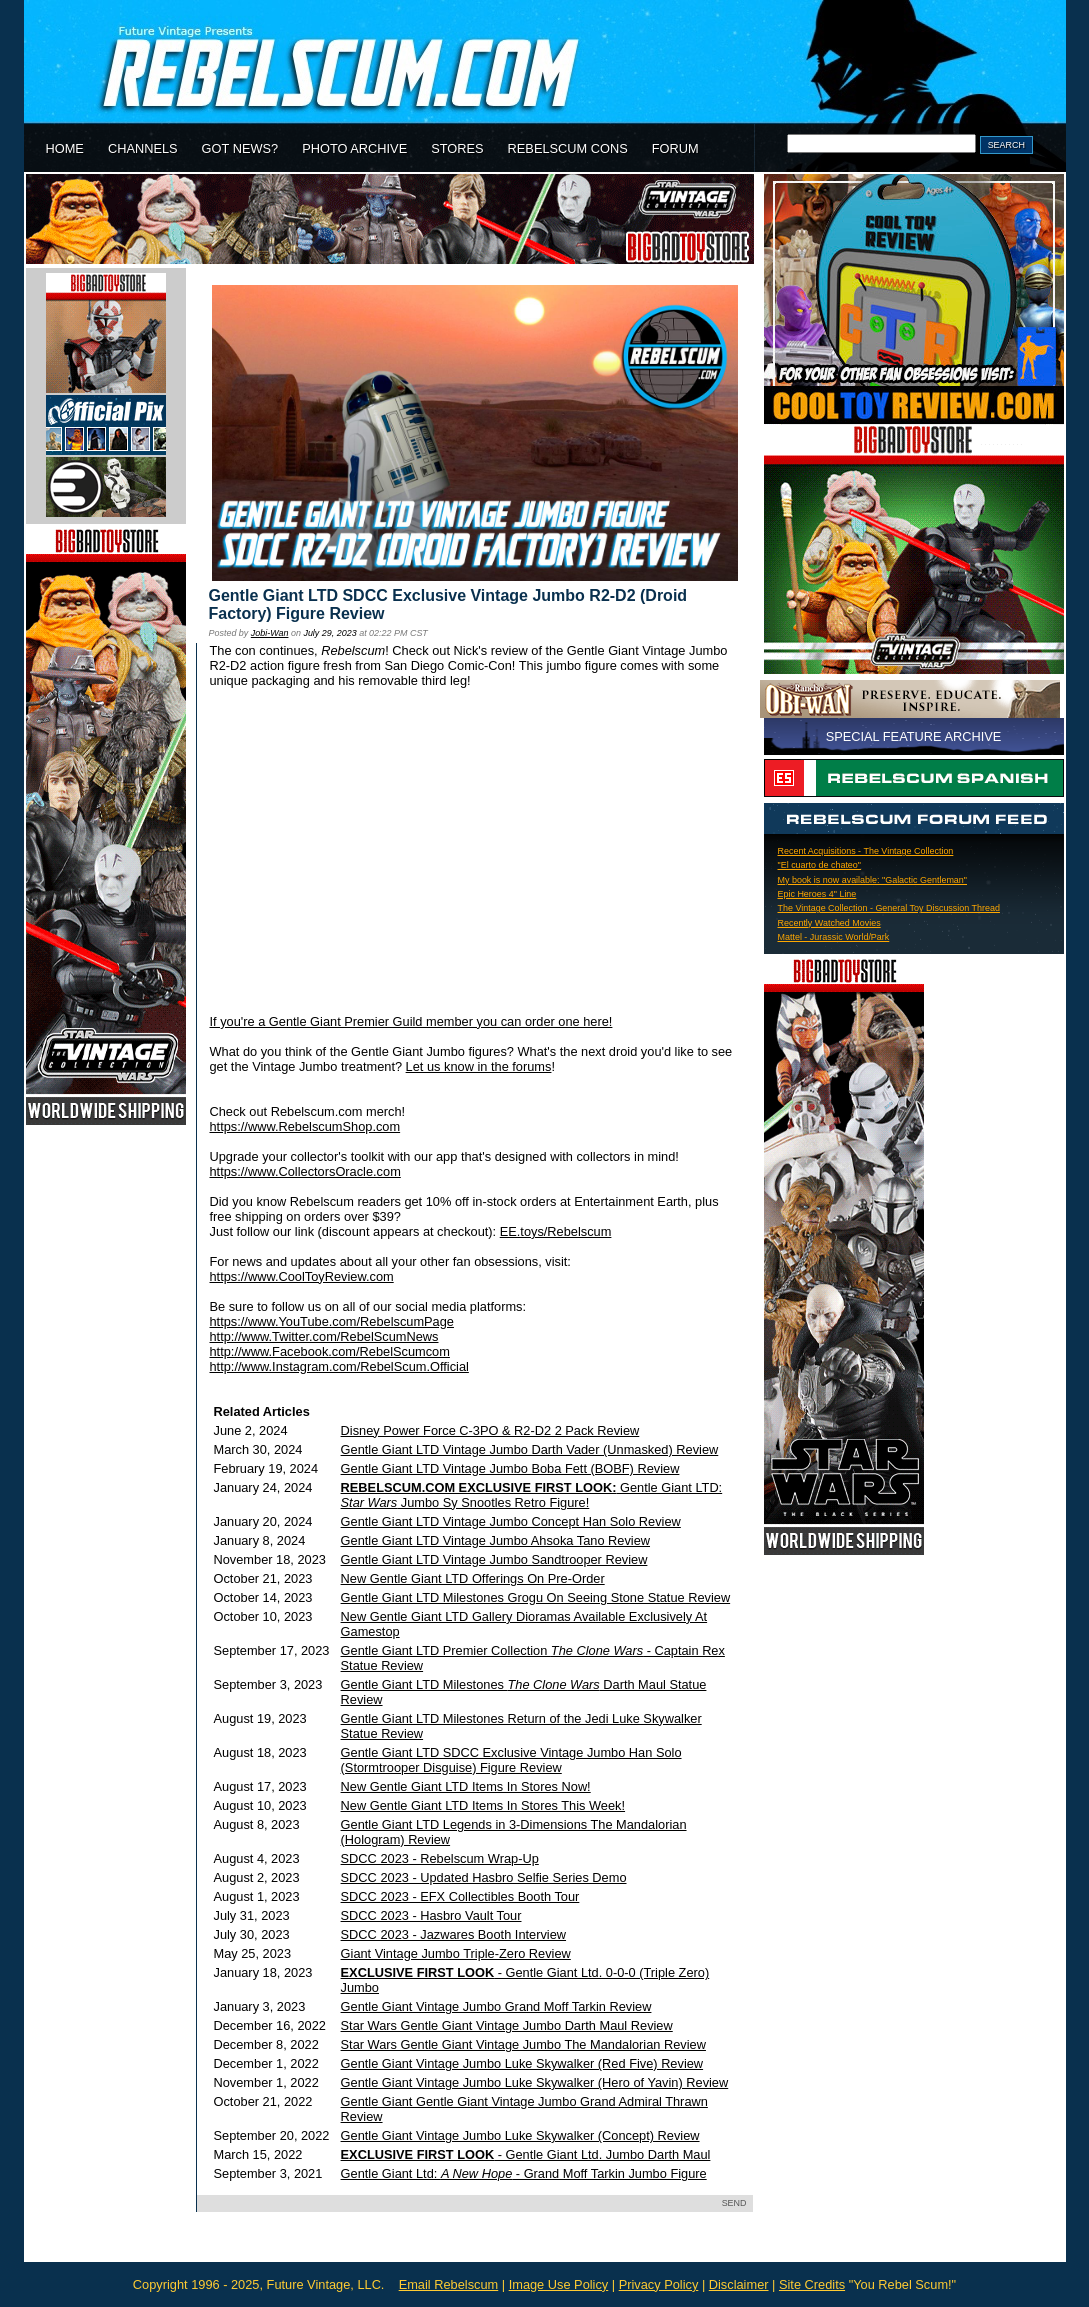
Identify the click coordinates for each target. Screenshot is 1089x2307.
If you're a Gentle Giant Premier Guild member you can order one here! (411, 1021)
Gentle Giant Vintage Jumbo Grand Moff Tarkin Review (496, 2006)
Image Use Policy (559, 2284)
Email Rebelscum (449, 2284)
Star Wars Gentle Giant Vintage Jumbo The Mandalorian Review (523, 2044)
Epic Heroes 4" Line (817, 894)
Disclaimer (739, 2284)
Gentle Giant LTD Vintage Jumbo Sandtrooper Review (494, 1559)
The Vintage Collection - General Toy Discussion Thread (889, 908)
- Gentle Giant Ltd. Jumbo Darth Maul (526, 2154)
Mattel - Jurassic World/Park (834, 937)
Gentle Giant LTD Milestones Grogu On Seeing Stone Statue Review (536, 1597)
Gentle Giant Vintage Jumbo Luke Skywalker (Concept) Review (520, 2135)
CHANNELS (143, 148)
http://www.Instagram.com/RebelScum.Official (339, 1366)
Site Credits (812, 2284)
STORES (457, 148)
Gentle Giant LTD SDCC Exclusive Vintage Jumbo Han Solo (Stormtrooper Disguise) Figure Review (511, 1760)
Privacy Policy (659, 2284)
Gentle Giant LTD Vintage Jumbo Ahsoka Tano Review (495, 1540)
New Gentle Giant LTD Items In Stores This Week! (483, 1805)
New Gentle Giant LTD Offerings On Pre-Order (473, 1578)
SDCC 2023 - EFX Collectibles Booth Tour (460, 1896)
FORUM (675, 148)
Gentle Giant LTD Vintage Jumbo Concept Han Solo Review (511, 1521)
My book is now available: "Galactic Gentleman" (873, 880)
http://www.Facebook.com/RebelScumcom (330, 1351)
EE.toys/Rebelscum (556, 1231)
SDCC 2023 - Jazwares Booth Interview (453, 1934)
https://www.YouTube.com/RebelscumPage (332, 1321)
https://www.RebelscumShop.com (305, 1126)
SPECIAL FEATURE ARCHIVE (914, 736)
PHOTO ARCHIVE (354, 148)
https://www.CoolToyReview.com (302, 1276)
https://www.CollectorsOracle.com (305, 1171)
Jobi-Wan (270, 633)
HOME (65, 148)
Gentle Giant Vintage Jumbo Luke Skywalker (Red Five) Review (522, 2063)
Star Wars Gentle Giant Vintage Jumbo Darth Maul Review (507, 2025)
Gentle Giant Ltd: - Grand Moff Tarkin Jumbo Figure (524, 2173)
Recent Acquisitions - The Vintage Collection (866, 851)
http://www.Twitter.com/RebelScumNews (324, 1336)
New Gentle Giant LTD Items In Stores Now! (466, 1786)
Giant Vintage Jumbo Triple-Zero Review (456, 1953)
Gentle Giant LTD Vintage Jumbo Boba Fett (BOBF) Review (510, 1468)
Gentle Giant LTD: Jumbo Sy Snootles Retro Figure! (532, 1495)
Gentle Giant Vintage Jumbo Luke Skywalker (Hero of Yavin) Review (535, 2082)
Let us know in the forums (479, 1066)
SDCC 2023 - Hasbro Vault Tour (431, 1915)
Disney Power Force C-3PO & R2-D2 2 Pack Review (490, 1430)
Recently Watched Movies (829, 923)
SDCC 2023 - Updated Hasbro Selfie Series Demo (484, 1877)
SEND (734, 2203)
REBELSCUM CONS (568, 148)
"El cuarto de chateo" (820, 865)
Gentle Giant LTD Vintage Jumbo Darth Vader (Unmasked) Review (530, 1449)
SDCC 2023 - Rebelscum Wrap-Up (440, 1858)
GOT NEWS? (240, 148)
